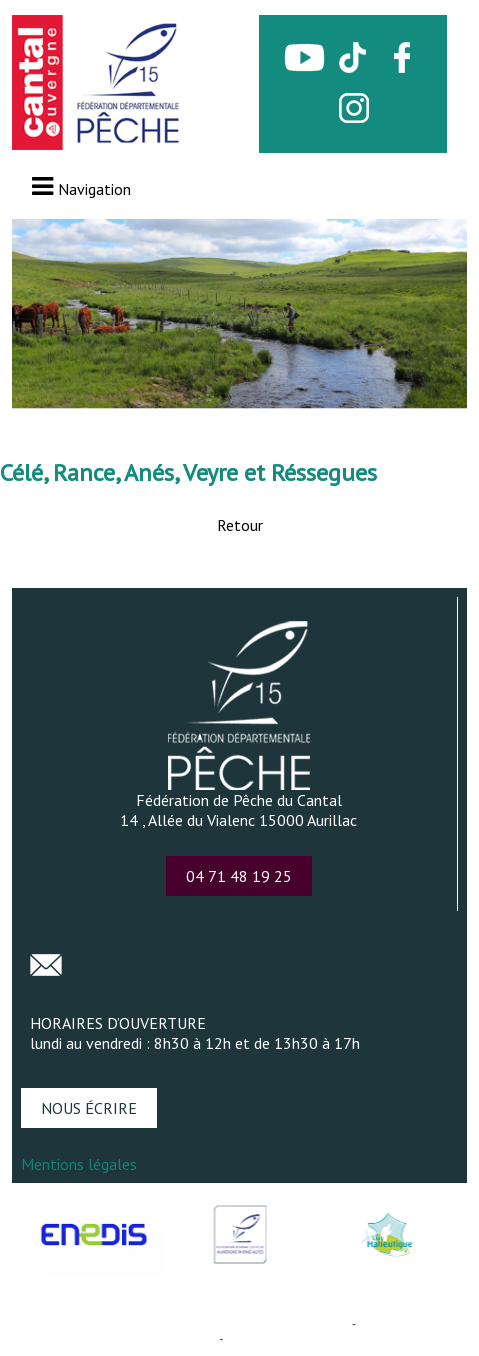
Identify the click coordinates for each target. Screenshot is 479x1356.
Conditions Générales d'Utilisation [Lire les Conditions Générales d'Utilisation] (323, 1338)
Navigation (94, 189)
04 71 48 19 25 (239, 876)
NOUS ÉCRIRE (89, 1108)
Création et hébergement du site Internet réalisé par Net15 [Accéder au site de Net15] (183, 1323)
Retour (240, 525)
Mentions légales (79, 1164)
